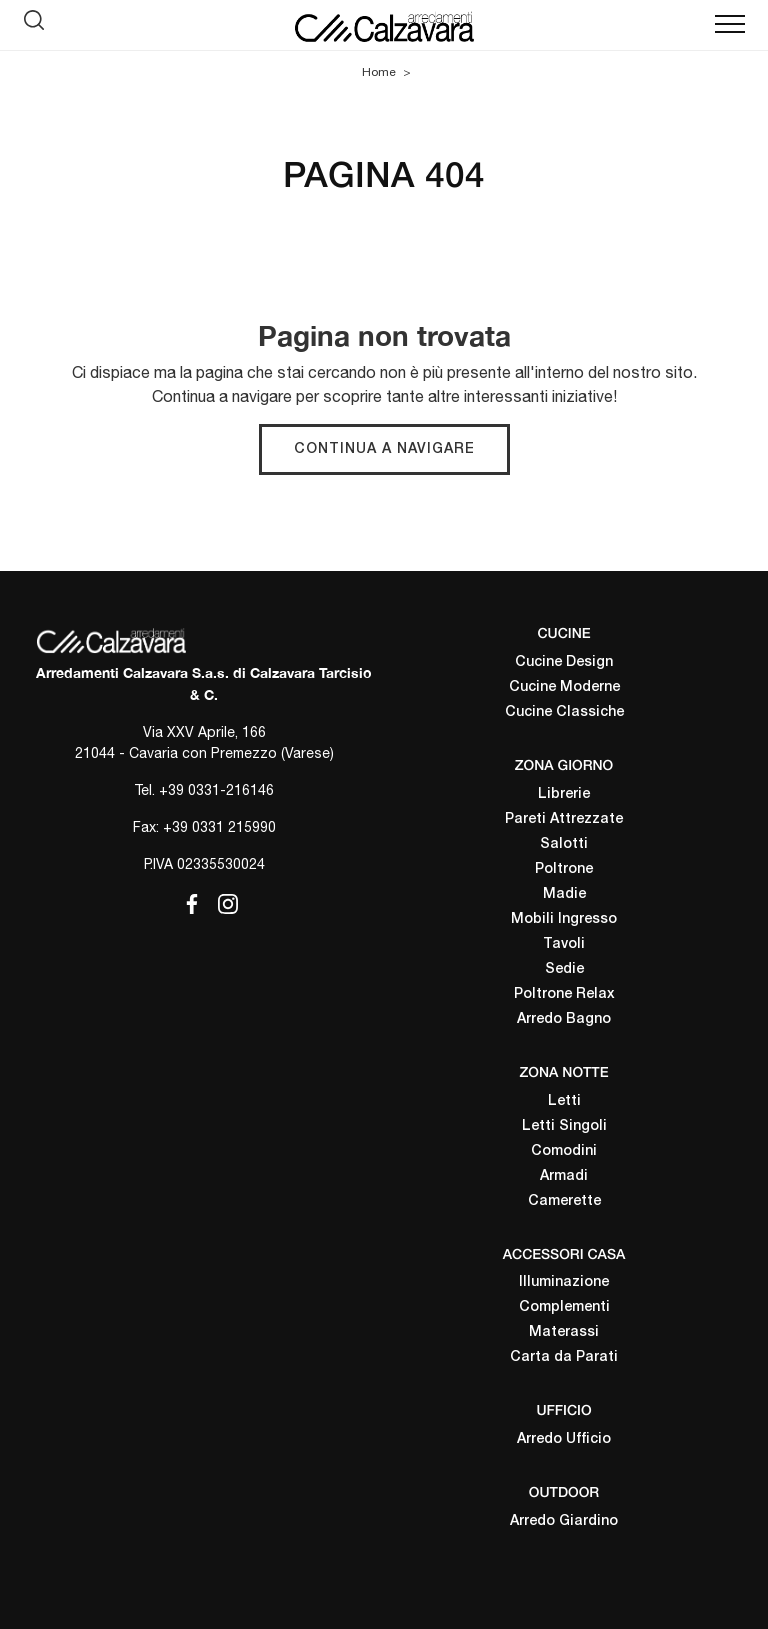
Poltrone (564, 869)
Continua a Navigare (384, 449)
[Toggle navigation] (730, 25)
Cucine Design (564, 662)
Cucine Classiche (564, 712)
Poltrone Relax (564, 994)
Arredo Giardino (564, 1521)
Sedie (564, 969)
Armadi (564, 1176)
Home (379, 72)
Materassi (564, 1332)
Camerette (564, 1201)
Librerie (564, 794)
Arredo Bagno (564, 1019)
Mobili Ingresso (564, 919)
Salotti (564, 844)
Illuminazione (564, 1282)
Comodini (564, 1151)
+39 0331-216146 (216, 790)
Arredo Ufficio (564, 1439)
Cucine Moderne (564, 687)
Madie (564, 894)
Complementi (564, 1307)
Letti (564, 1101)
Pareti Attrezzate (564, 819)
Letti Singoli (564, 1126)
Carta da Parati (564, 1357)
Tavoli (564, 944)
